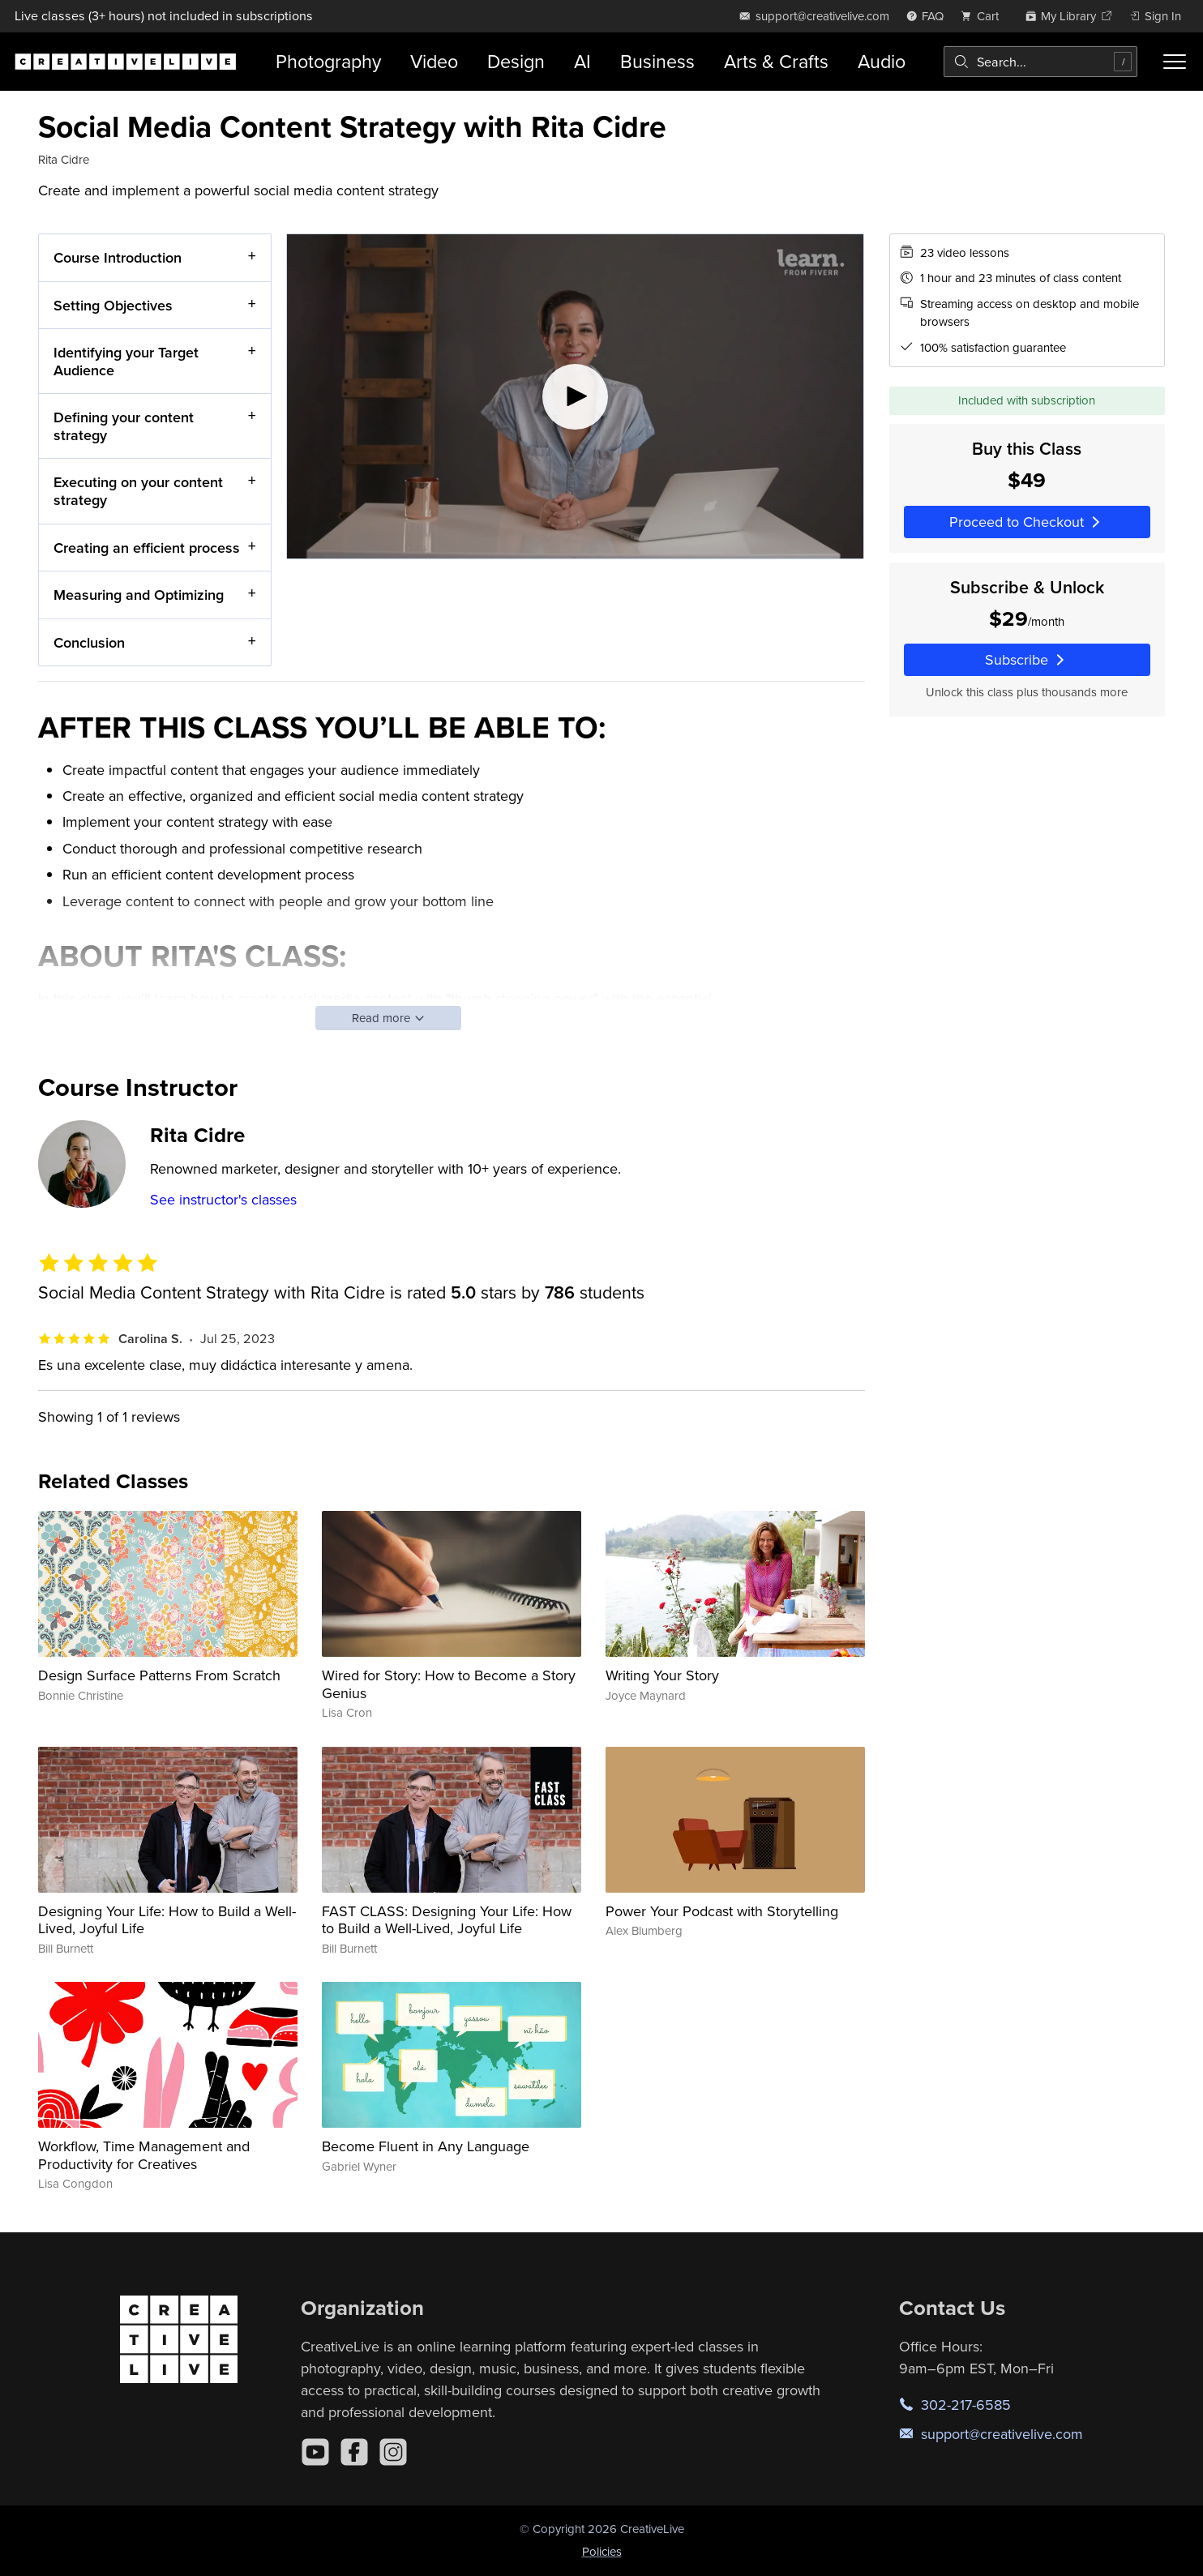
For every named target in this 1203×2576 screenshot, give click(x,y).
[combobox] (1040, 61)
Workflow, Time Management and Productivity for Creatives (144, 2155)
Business (657, 61)
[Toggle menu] (1174, 61)
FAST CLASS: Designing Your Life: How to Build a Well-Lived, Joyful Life (447, 1920)
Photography (328, 61)
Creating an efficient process (147, 547)
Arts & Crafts (776, 61)
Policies (602, 2551)
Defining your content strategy (124, 426)
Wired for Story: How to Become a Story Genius (449, 1684)
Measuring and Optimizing (139, 594)
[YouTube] (315, 2452)
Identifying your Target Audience (126, 361)
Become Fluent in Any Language (425, 2146)
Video (434, 61)
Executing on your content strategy (138, 491)
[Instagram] (393, 2452)
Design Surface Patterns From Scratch (159, 1675)
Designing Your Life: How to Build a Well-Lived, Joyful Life (167, 1920)
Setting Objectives (113, 304)
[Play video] (575, 396)
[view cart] (984, 16)
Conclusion (89, 641)
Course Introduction (118, 257)
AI (582, 61)
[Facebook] (354, 2452)
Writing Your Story (662, 1675)
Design (516, 61)
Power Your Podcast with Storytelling (722, 1911)
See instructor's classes (223, 1199)
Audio (881, 61)
